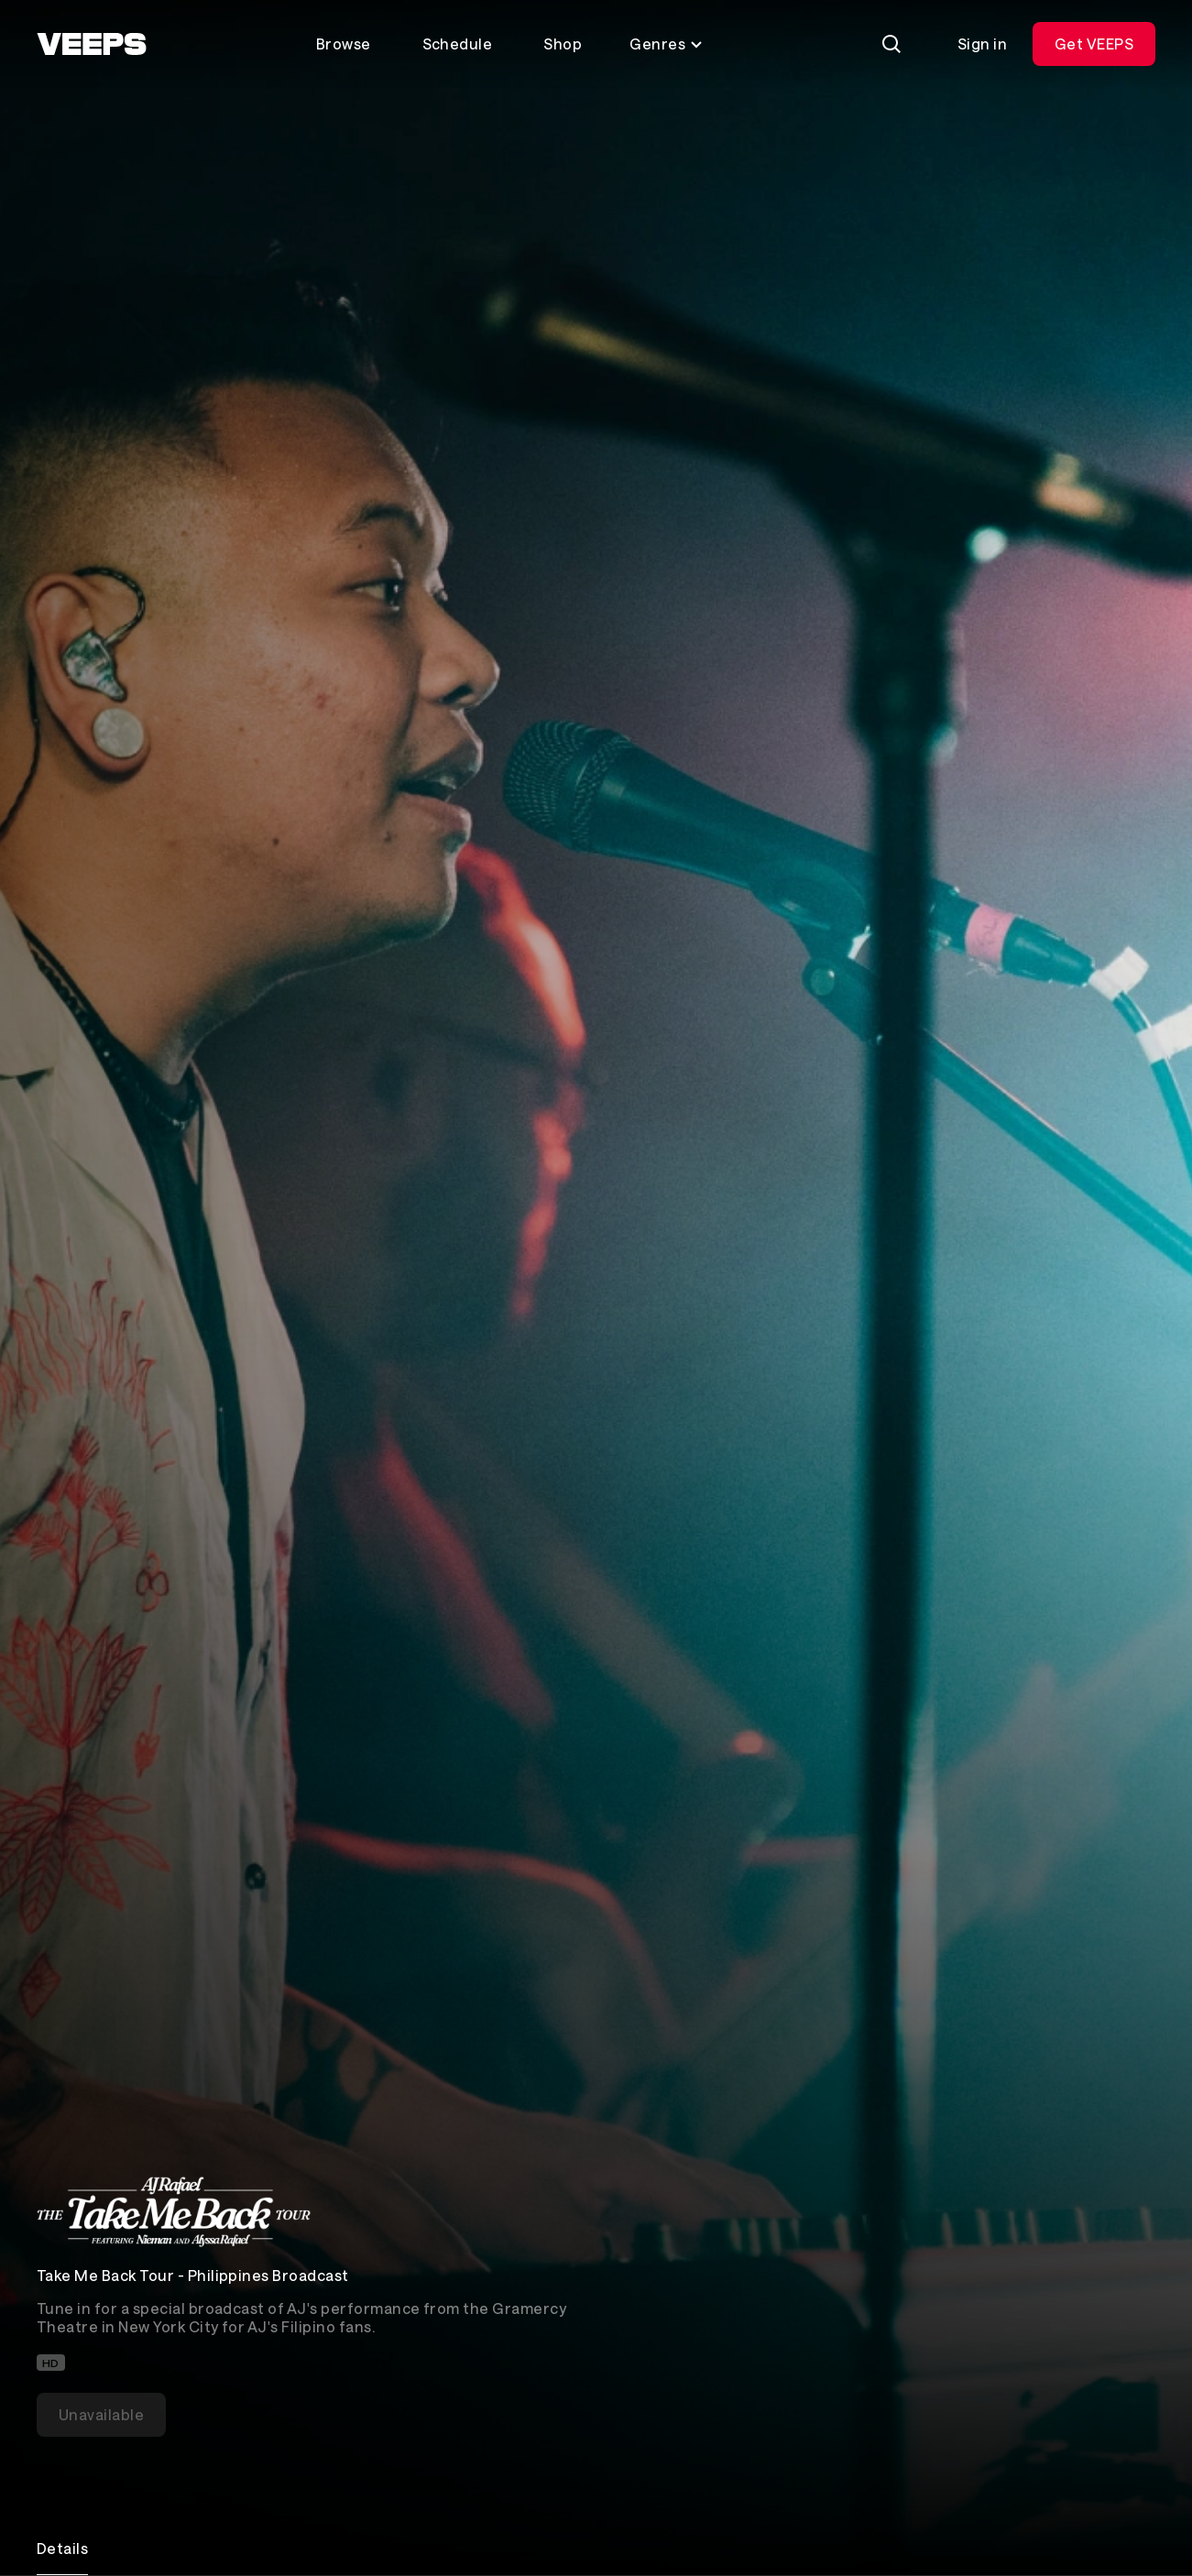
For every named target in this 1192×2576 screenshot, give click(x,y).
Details (62, 2548)
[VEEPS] (92, 44)
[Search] (891, 44)
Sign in (982, 43)
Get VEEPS (1094, 43)
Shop (562, 43)
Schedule (457, 43)
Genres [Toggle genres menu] (666, 43)
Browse (343, 43)
